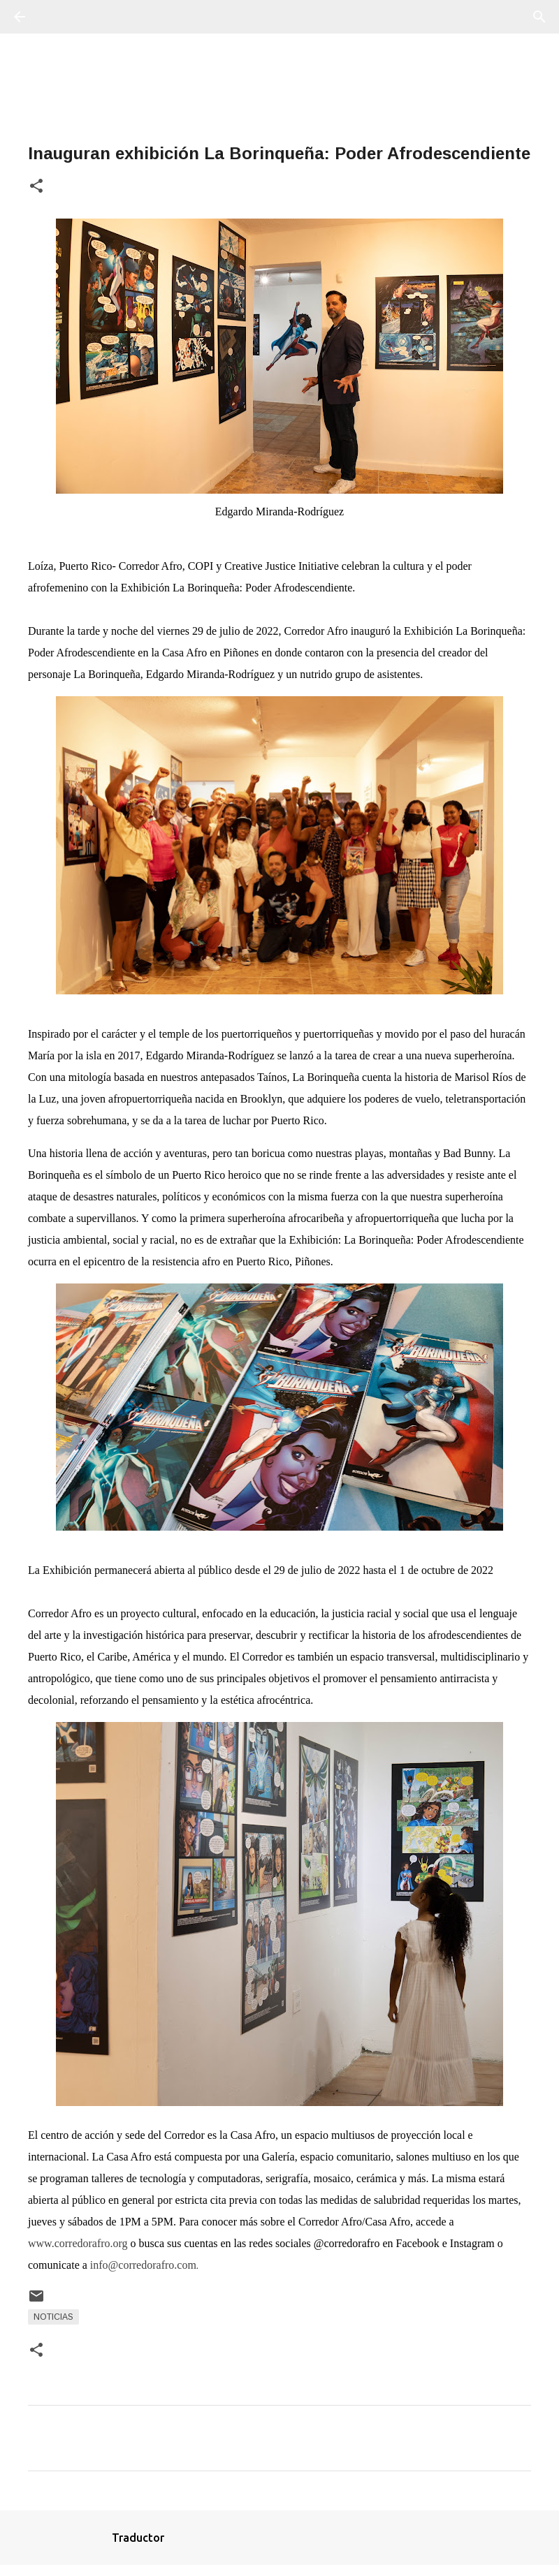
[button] (36, 186)
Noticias (53, 2317)
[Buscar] (58, 17)
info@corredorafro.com (143, 2265)
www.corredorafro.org (78, 2243)
